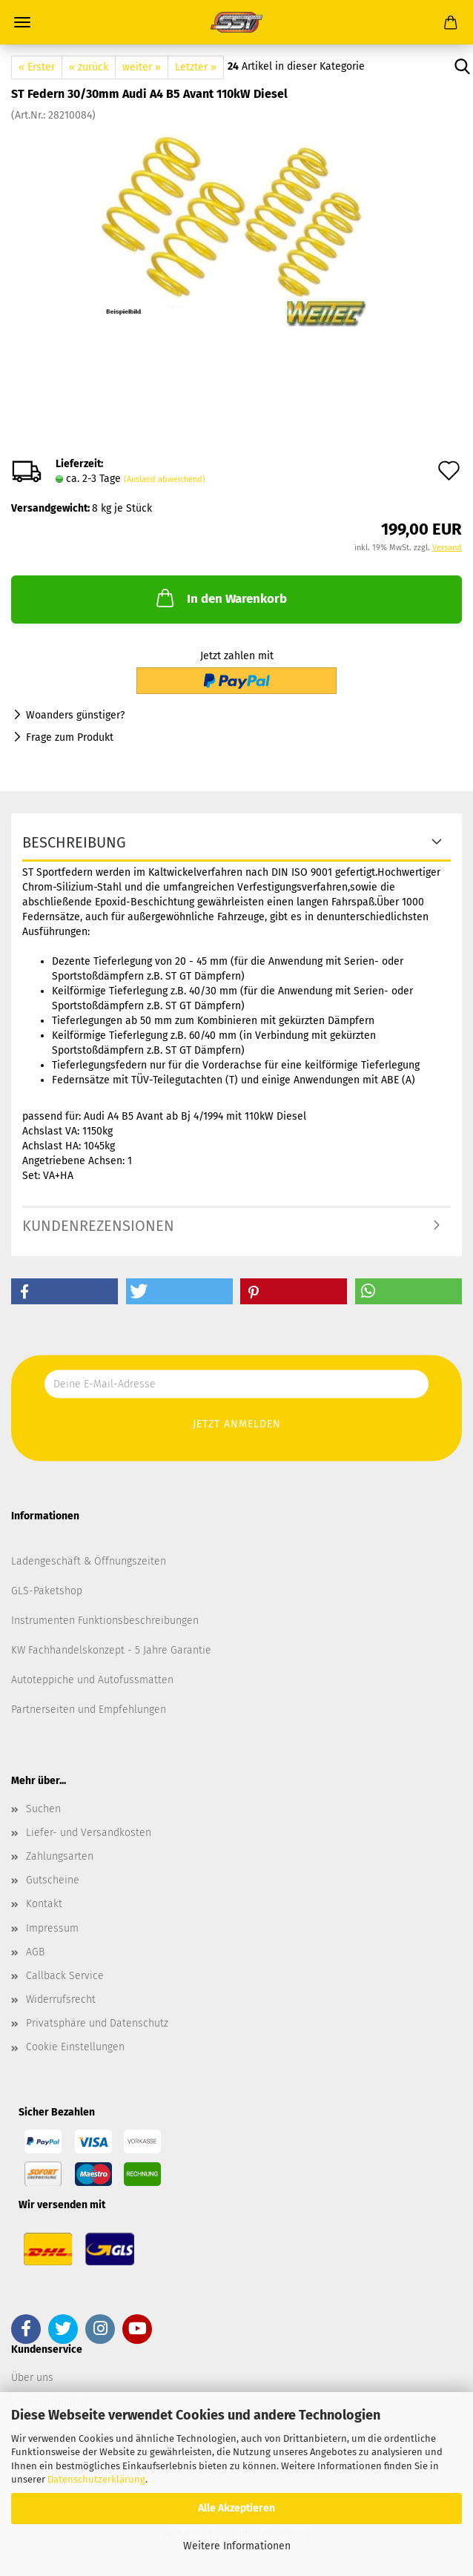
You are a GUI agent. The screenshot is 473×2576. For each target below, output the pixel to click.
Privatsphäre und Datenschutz (97, 2023)
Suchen (43, 1809)
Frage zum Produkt (69, 737)
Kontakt (44, 1904)
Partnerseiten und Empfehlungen (88, 1709)
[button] (64, 1291)
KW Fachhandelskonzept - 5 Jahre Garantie (111, 1650)
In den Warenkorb (220, 598)
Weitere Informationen (237, 2546)
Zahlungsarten (59, 1856)
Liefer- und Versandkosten (88, 1832)
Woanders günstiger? (75, 715)
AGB (35, 1952)
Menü (22, 22)
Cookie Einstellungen (75, 2047)
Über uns (32, 2377)
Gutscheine (52, 1880)
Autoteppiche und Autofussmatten (92, 1680)
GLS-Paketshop (46, 1591)
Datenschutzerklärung (96, 2479)
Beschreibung (74, 842)
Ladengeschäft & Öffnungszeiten (88, 1561)
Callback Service (65, 1975)
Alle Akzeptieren (236, 2508)
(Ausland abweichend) (164, 479)
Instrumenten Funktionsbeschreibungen (105, 1620)
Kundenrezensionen (98, 1226)
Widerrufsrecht (61, 1999)
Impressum (52, 1928)
